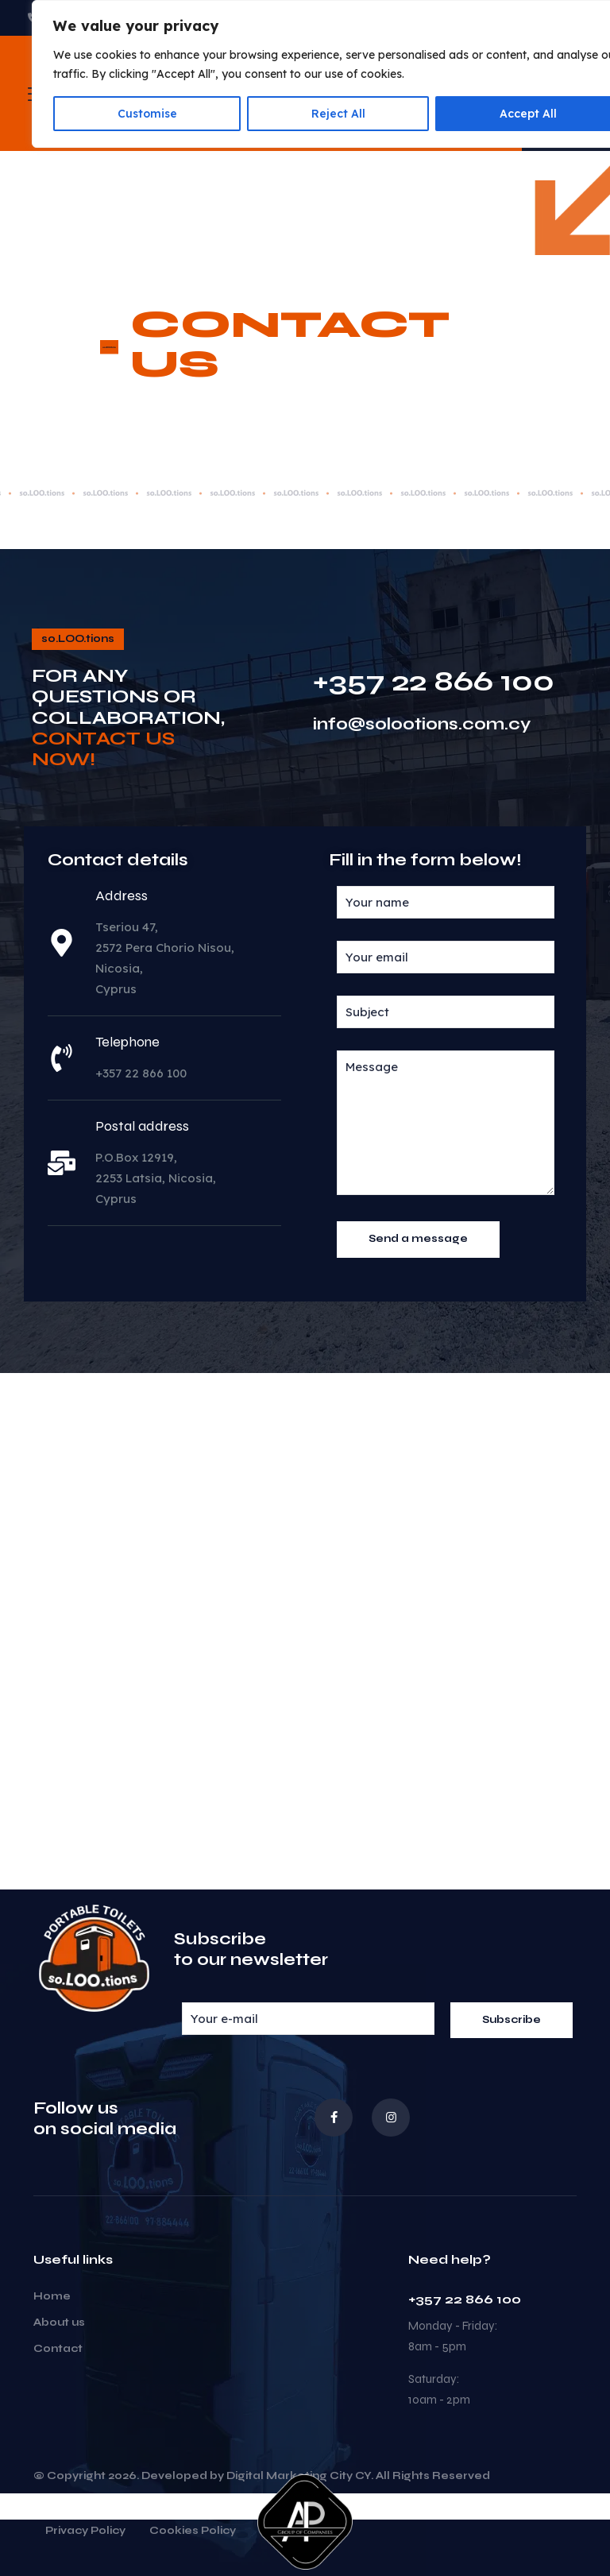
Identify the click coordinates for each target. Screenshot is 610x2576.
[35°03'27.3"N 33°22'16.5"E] (305, 1631)
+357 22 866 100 (433, 681)
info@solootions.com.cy (422, 724)
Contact (58, 2348)
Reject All (338, 113)
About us (59, 2322)
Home (52, 2296)
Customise (147, 113)
